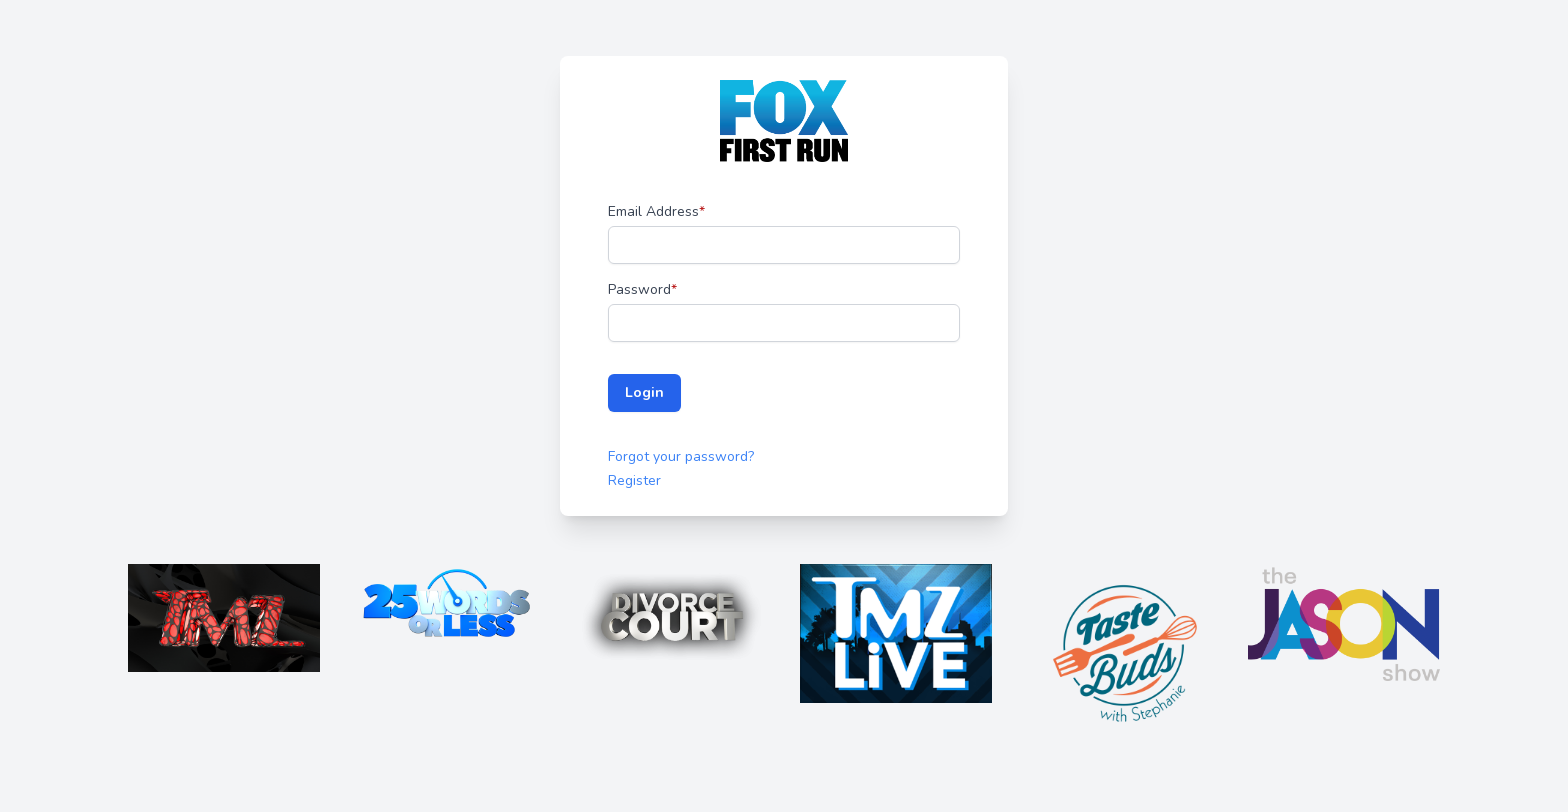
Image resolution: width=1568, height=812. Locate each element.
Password (642, 289)
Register (634, 480)
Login (644, 392)
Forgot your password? (681, 456)
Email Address (656, 211)
